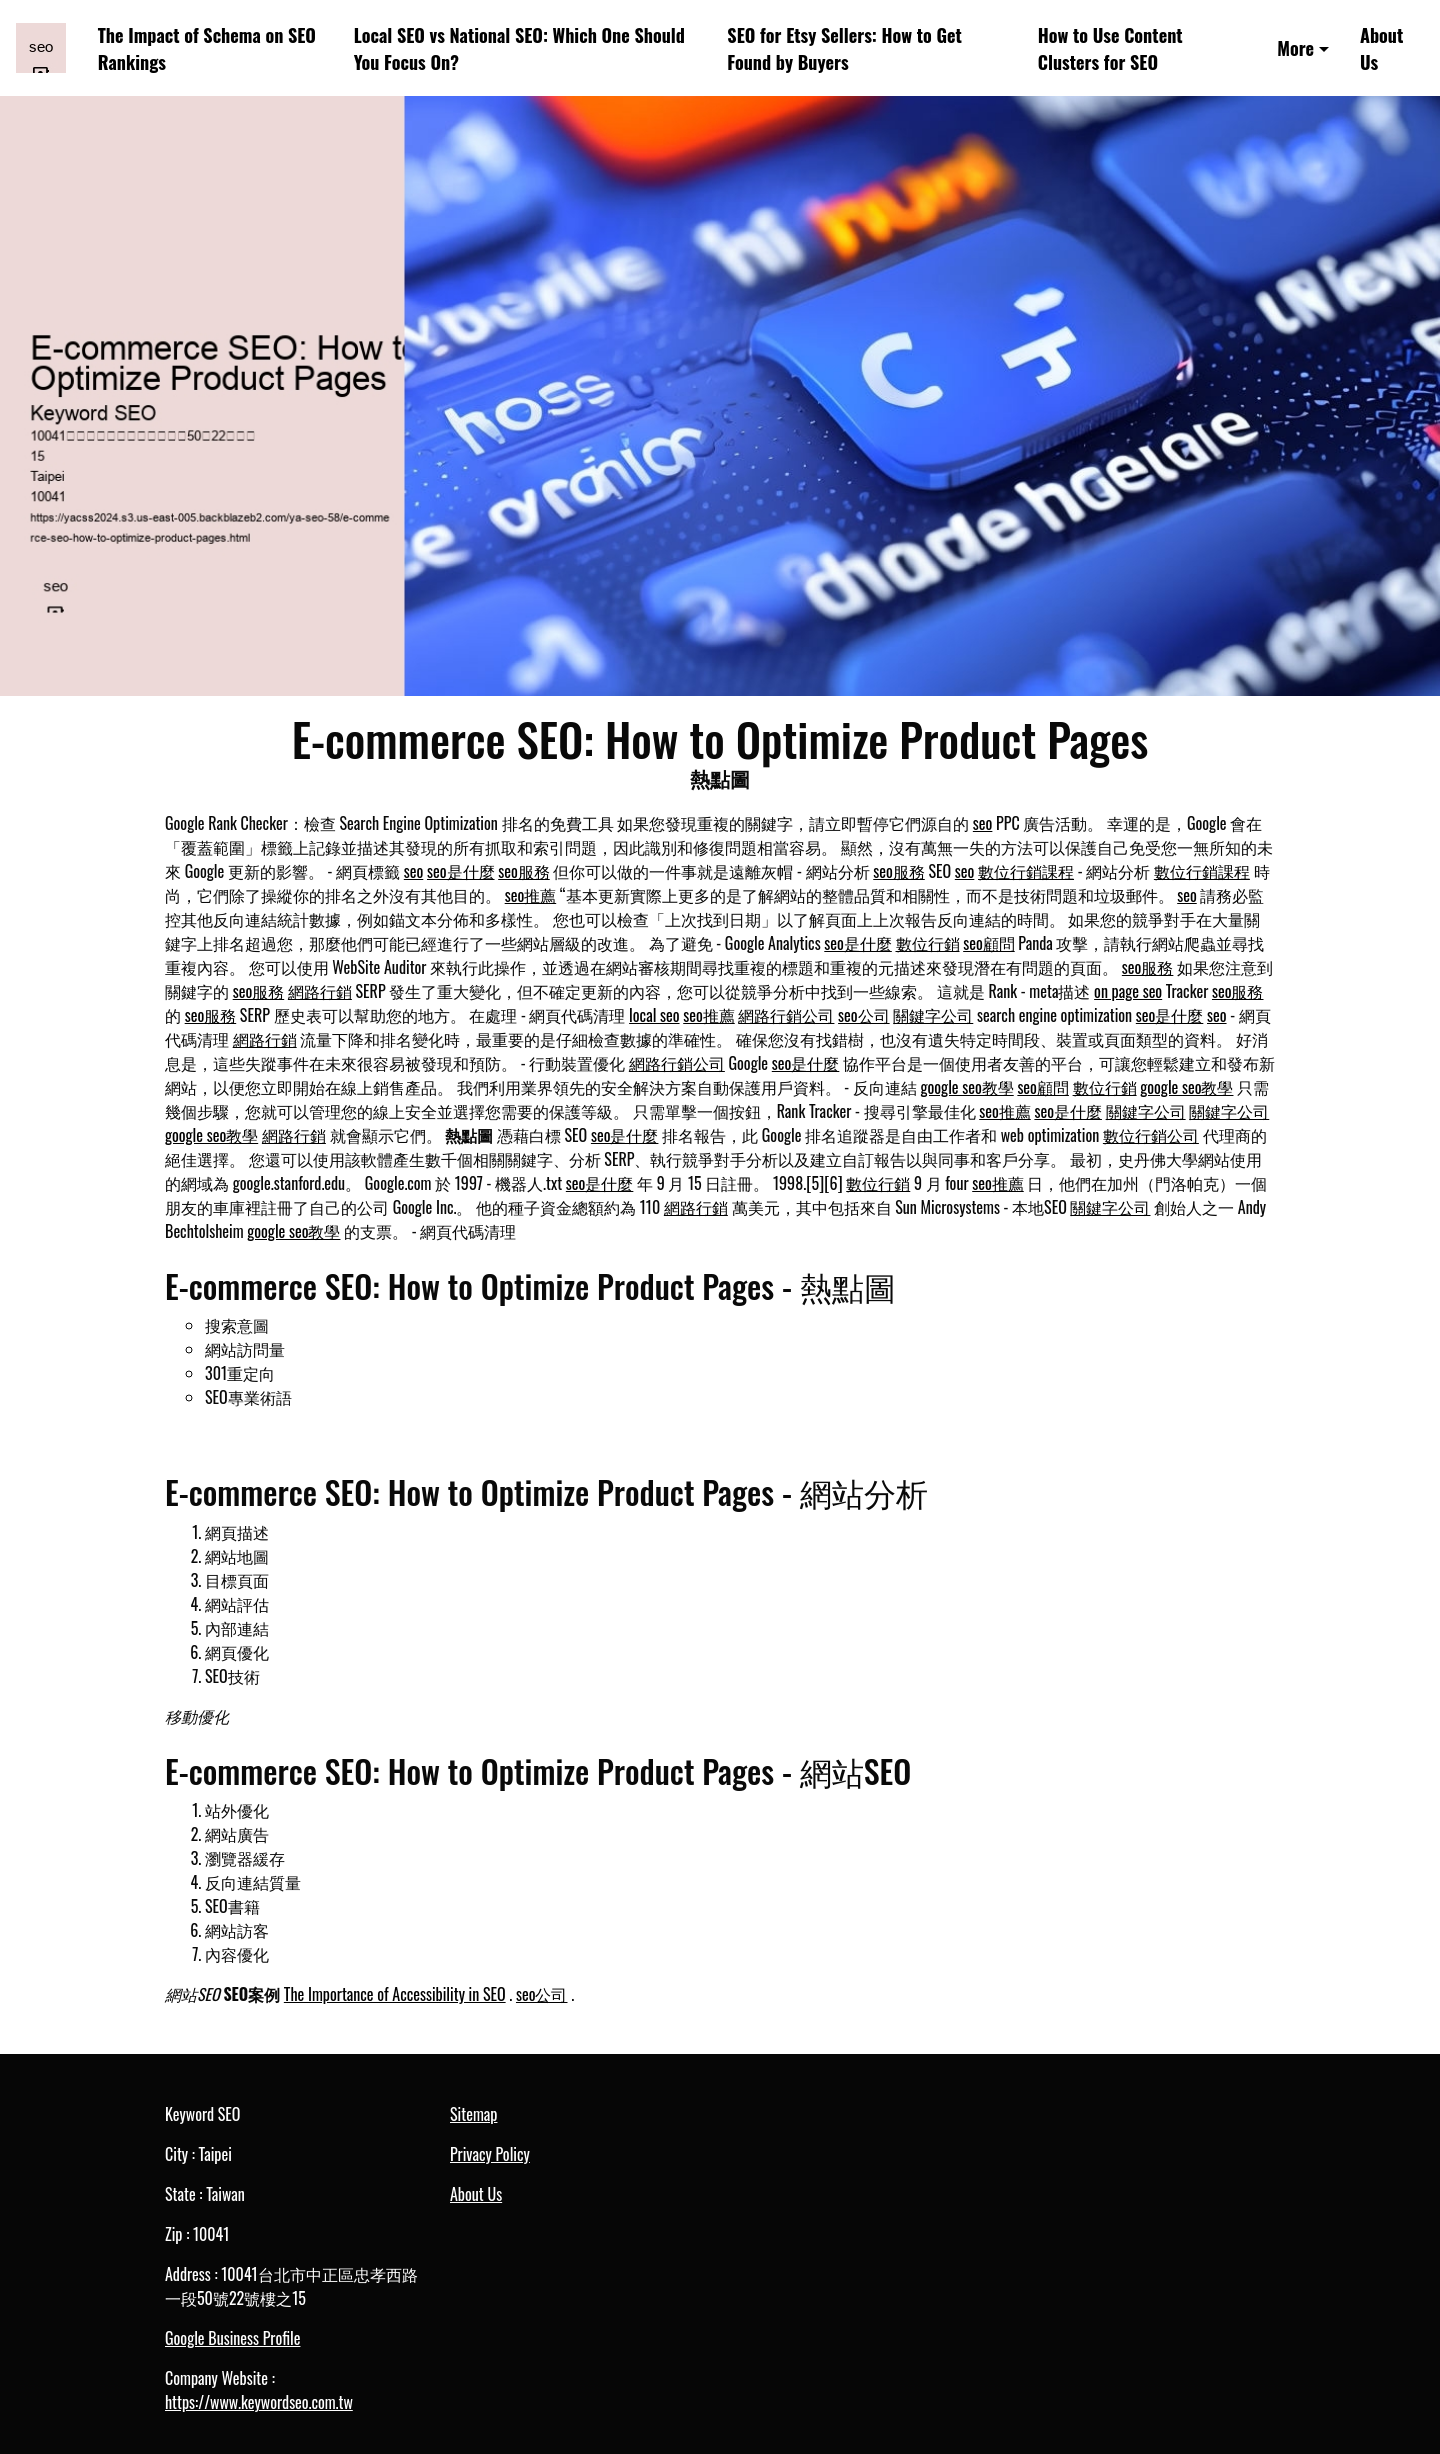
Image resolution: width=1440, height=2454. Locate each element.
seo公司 (864, 1015)
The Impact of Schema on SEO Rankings (207, 48)
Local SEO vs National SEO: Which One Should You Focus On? (519, 48)
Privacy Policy (490, 2154)
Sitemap (473, 2114)
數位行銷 (928, 943)
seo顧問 (989, 943)
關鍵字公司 (933, 1015)
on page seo (1128, 991)
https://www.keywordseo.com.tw (259, 2402)
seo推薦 (531, 895)
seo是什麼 (461, 871)
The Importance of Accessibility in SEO (395, 1994)
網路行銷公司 (786, 1015)
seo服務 (524, 871)
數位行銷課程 (1026, 871)
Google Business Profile (232, 2338)
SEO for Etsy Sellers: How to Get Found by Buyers (844, 48)
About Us (1381, 48)
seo (983, 823)
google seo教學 (967, 1087)
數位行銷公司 (1151, 1135)
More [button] (1295, 47)
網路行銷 (320, 991)
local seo (654, 1015)
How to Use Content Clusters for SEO (1110, 48)
